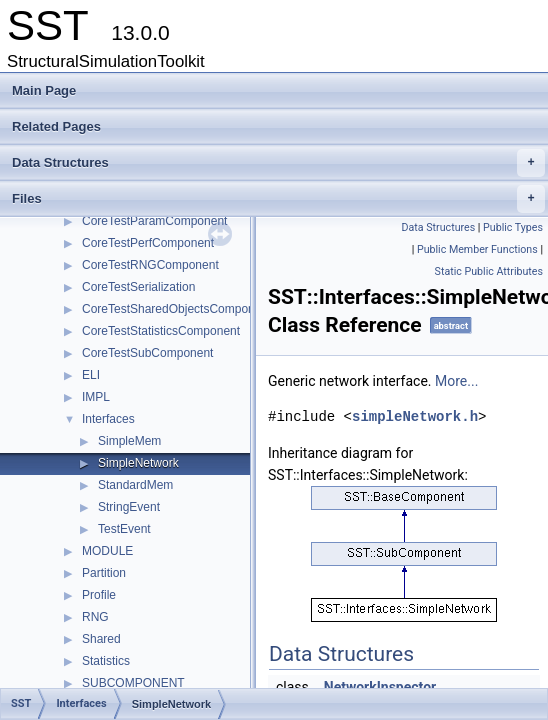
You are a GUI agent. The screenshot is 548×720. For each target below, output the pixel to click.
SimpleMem (129, 441)
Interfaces (108, 419)
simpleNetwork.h (415, 416)
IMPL (96, 397)
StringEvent (129, 507)
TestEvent (124, 529)
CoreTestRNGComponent (150, 265)
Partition (104, 573)
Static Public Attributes (489, 271)
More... (456, 381)
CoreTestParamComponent (154, 221)
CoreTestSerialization (138, 287)
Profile (99, 595)
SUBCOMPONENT (133, 683)
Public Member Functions (477, 249)
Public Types (513, 227)
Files (278, 199)
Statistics (106, 661)
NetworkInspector (380, 687)
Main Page (44, 90)
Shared (101, 639)
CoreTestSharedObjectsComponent (176, 309)
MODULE (107, 551)
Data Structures (278, 163)
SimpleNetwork (138, 463)
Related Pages (56, 126)
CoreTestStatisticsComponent (161, 331)
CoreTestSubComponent (147, 353)
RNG (95, 617)
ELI (91, 375)
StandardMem (135, 485)
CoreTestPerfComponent (148, 243)
